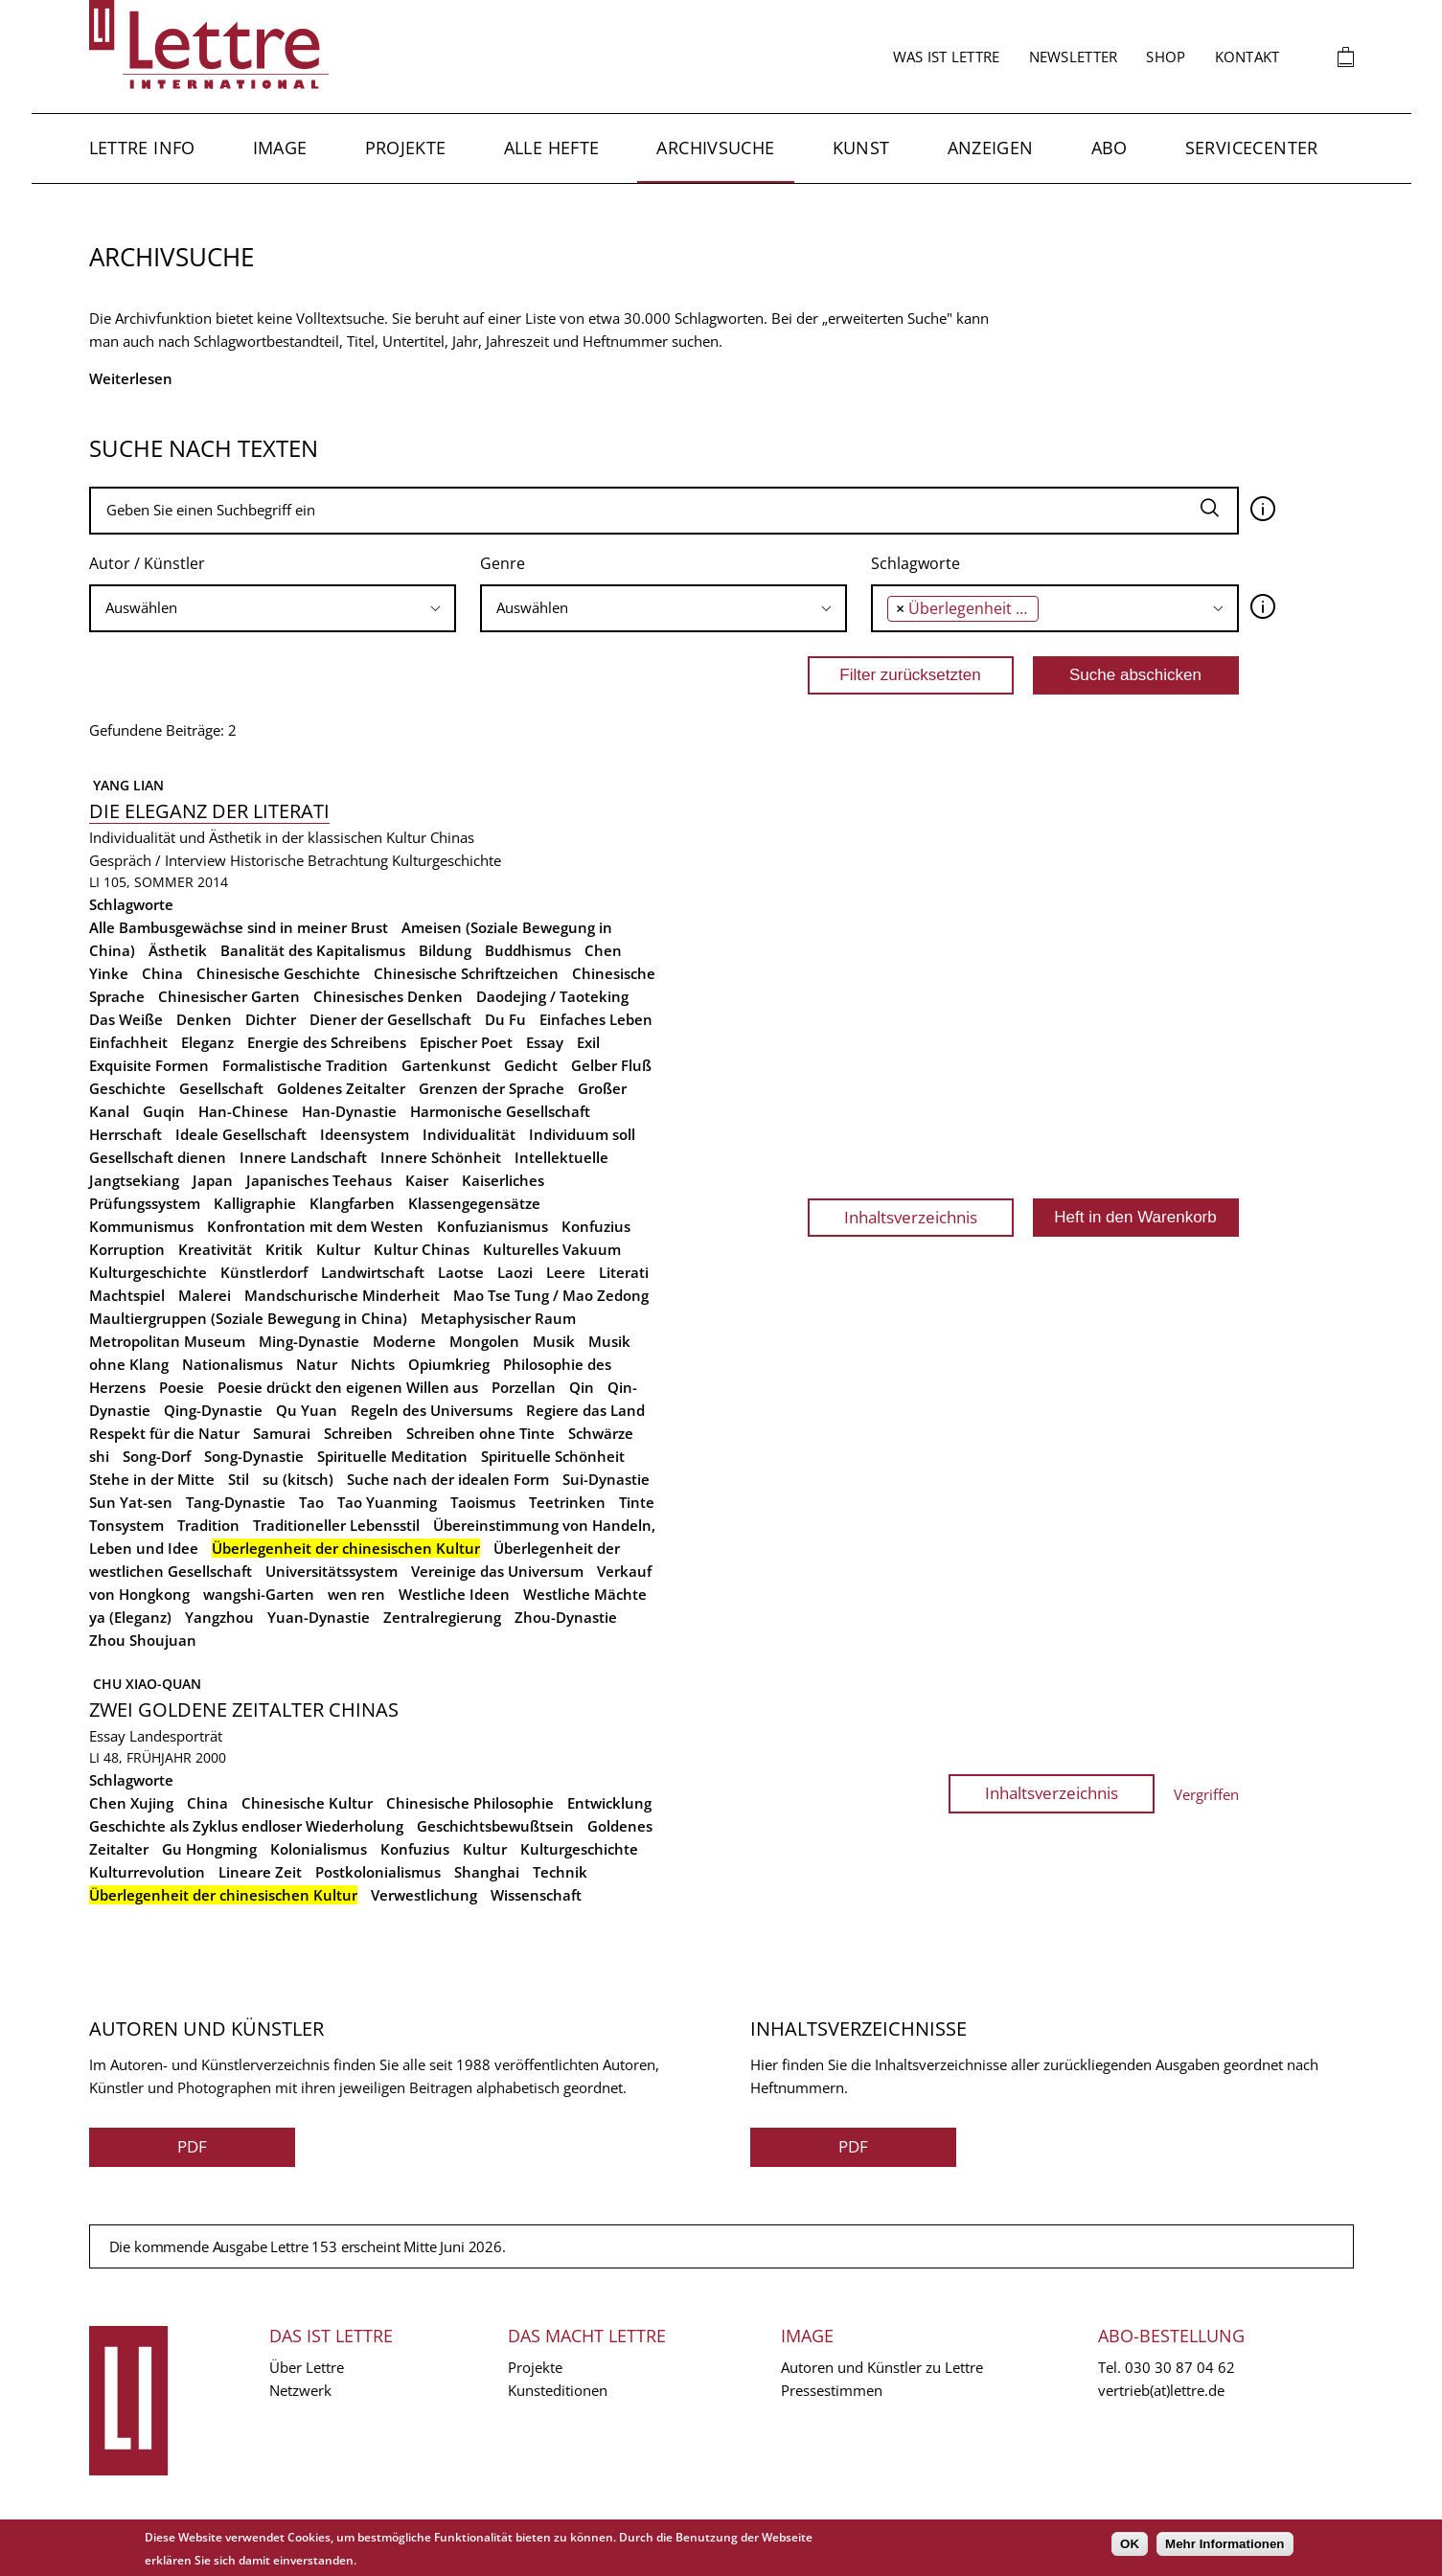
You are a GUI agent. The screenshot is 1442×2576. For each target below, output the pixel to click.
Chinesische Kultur (307, 1802)
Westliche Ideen (454, 1594)
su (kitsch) (298, 1479)
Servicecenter (1251, 147)
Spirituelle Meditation (392, 1456)
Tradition (208, 1525)
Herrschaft (125, 1134)
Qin (581, 1387)
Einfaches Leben (595, 1019)
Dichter (270, 1019)
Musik (554, 1341)
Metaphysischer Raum (498, 1318)
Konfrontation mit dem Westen (315, 1226)
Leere (565, 1272)
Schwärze (600, 1433)
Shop (1165, 56)
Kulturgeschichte (446, 860)
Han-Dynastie (349, 1111)
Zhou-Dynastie (566, 1617)
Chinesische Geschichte (278, 973)
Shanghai (486, 1871)
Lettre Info (142, 147)
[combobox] (272, 608)
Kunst (861, 147)
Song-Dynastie (254, 1456)
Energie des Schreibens (326, 1042)
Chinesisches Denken (388, 996)
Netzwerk (300, 2390)
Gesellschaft (221, 1088)
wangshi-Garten (258, 1594)
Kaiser (426, 1180)
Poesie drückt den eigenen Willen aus (347, 1387)
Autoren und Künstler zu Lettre (882, 2367)
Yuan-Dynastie (318, 1617)
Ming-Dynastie (309, 1341)
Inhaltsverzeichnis (910, 1217)
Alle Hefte (552, 147)
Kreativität (215, 1249)
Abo (1109, 147)
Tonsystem (126, 1525)
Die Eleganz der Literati (209, 811)
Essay (544, 1042)
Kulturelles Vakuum (552, 1249)
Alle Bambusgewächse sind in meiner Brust (238, 927)
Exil (588, 1042)
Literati (624, 1272)
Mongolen (484, 1341)
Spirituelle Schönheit (553, 1456)
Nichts (373, 1364)
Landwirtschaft (372, 1272)
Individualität (469, 1134)
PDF (192, 2146)
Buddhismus (528, 950)
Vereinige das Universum (497, 1571)
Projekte (405, 147)
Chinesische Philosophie (470, 1802)
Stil (238, 1479)
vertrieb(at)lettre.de (1161, 2390)
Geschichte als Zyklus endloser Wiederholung (246, 1825)
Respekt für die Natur (164, 1433)
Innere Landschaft (303, 1157)
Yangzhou (219, 1617)
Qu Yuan (306, 1410)
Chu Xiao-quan (145, 1684)
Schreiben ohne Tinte (480, 1433)
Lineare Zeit (260, 1871)
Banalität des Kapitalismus (312, 950)
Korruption (127, 1249)
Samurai (281, 1433)
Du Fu (505, 1019)
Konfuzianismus (492, 1226)
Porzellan (524, 1387)
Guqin (164, 1111)
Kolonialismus (318, 1848)
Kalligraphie (255, 1203)
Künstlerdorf (264, 1272)
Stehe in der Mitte (152, 1479)
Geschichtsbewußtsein (495, 1825)
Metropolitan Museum (167, 1341)
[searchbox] (272, 608)
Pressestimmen (831, 2390)
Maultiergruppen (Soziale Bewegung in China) (248, 1318)
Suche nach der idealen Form (448, 1479)
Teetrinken (567, 1502)
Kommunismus (141, 1226)
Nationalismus (232, 1364)
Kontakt (1247, 56)
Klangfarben (352, 1203)
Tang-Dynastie (236, 1502)
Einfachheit (128, 1042)
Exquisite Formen (149, 1065)
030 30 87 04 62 (1180, 2367)
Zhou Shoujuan (142, 1640)
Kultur (338, 1249)
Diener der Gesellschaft (390, 1019)
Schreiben (358, 1433)
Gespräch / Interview (157, 860)
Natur (316, 1364)
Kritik (284, 1249)
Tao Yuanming (387, 1502)
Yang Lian (126, 785)
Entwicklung (609, 1802)
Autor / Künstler (147, 563)
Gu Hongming (209, 1848)
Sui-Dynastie (606, 1479)
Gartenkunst (446, 1065)
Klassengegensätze (474, 1203)
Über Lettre (306, 2367)
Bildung (445, 950)
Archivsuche (715, 147)
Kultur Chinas (421, 1249)
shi (99, 1456)
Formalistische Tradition (305, 1065)
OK (1129, 2544)
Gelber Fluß (611, 1065)
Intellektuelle (561, 1157)
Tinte (636, 1502)
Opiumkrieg (449, 1364)
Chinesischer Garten (229, 996)
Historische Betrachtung (309, 860)
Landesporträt (175, 1735)
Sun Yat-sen (130, 1502)
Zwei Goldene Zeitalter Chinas (244, 1709)
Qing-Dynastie (213, 1410)
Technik (560, 1871)
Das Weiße (126, 1019)
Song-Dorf (157, 1456)
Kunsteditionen (557, 2390)
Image (280, 147)
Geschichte (127, 1088)
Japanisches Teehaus (319, 1180)
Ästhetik (178, 950)
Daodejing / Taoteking (552, 996)
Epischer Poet (466, 1042)
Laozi (515, 1272)
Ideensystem (364, 1134)
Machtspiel (127, 1295)
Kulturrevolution (147, 1871)
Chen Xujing (131, 1802)
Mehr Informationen (1224, 2544)
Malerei (204, 1295)
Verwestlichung (424, 1894)
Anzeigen (991, 147)
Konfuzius (595, 1226)
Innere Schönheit (440, 1157)
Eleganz (207, 1042)
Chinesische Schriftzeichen (466, 973)
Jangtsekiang (134, 1180)
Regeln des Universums (432, 1410)
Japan (213, 1180)
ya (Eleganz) (130, 1617)
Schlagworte (915, 563)
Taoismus (482, 1502)
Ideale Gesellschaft (241, 1134)
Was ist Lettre (946, 56)
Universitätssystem (331, 1571)
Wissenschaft (536, 1894)
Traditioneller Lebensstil (336, 1525)
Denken (204, 1019)
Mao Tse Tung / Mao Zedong (551, 1295)
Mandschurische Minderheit (342, 1295)
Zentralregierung (442, 1617)
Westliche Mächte (585, 1594)
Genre (502, 563)
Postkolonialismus (378, 1871)
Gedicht (531, 1065)
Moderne (404, 1341)
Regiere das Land (585, 1410)
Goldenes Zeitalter (341, 1088)
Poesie (181, 1387)
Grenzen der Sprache (491, 1088)
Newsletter (1073, 56)
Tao (311, 1502)
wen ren (356, 1594)
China (162, 973)
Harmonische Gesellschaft (500, 1111)
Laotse (461, 1272)
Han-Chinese (243, 1111)
